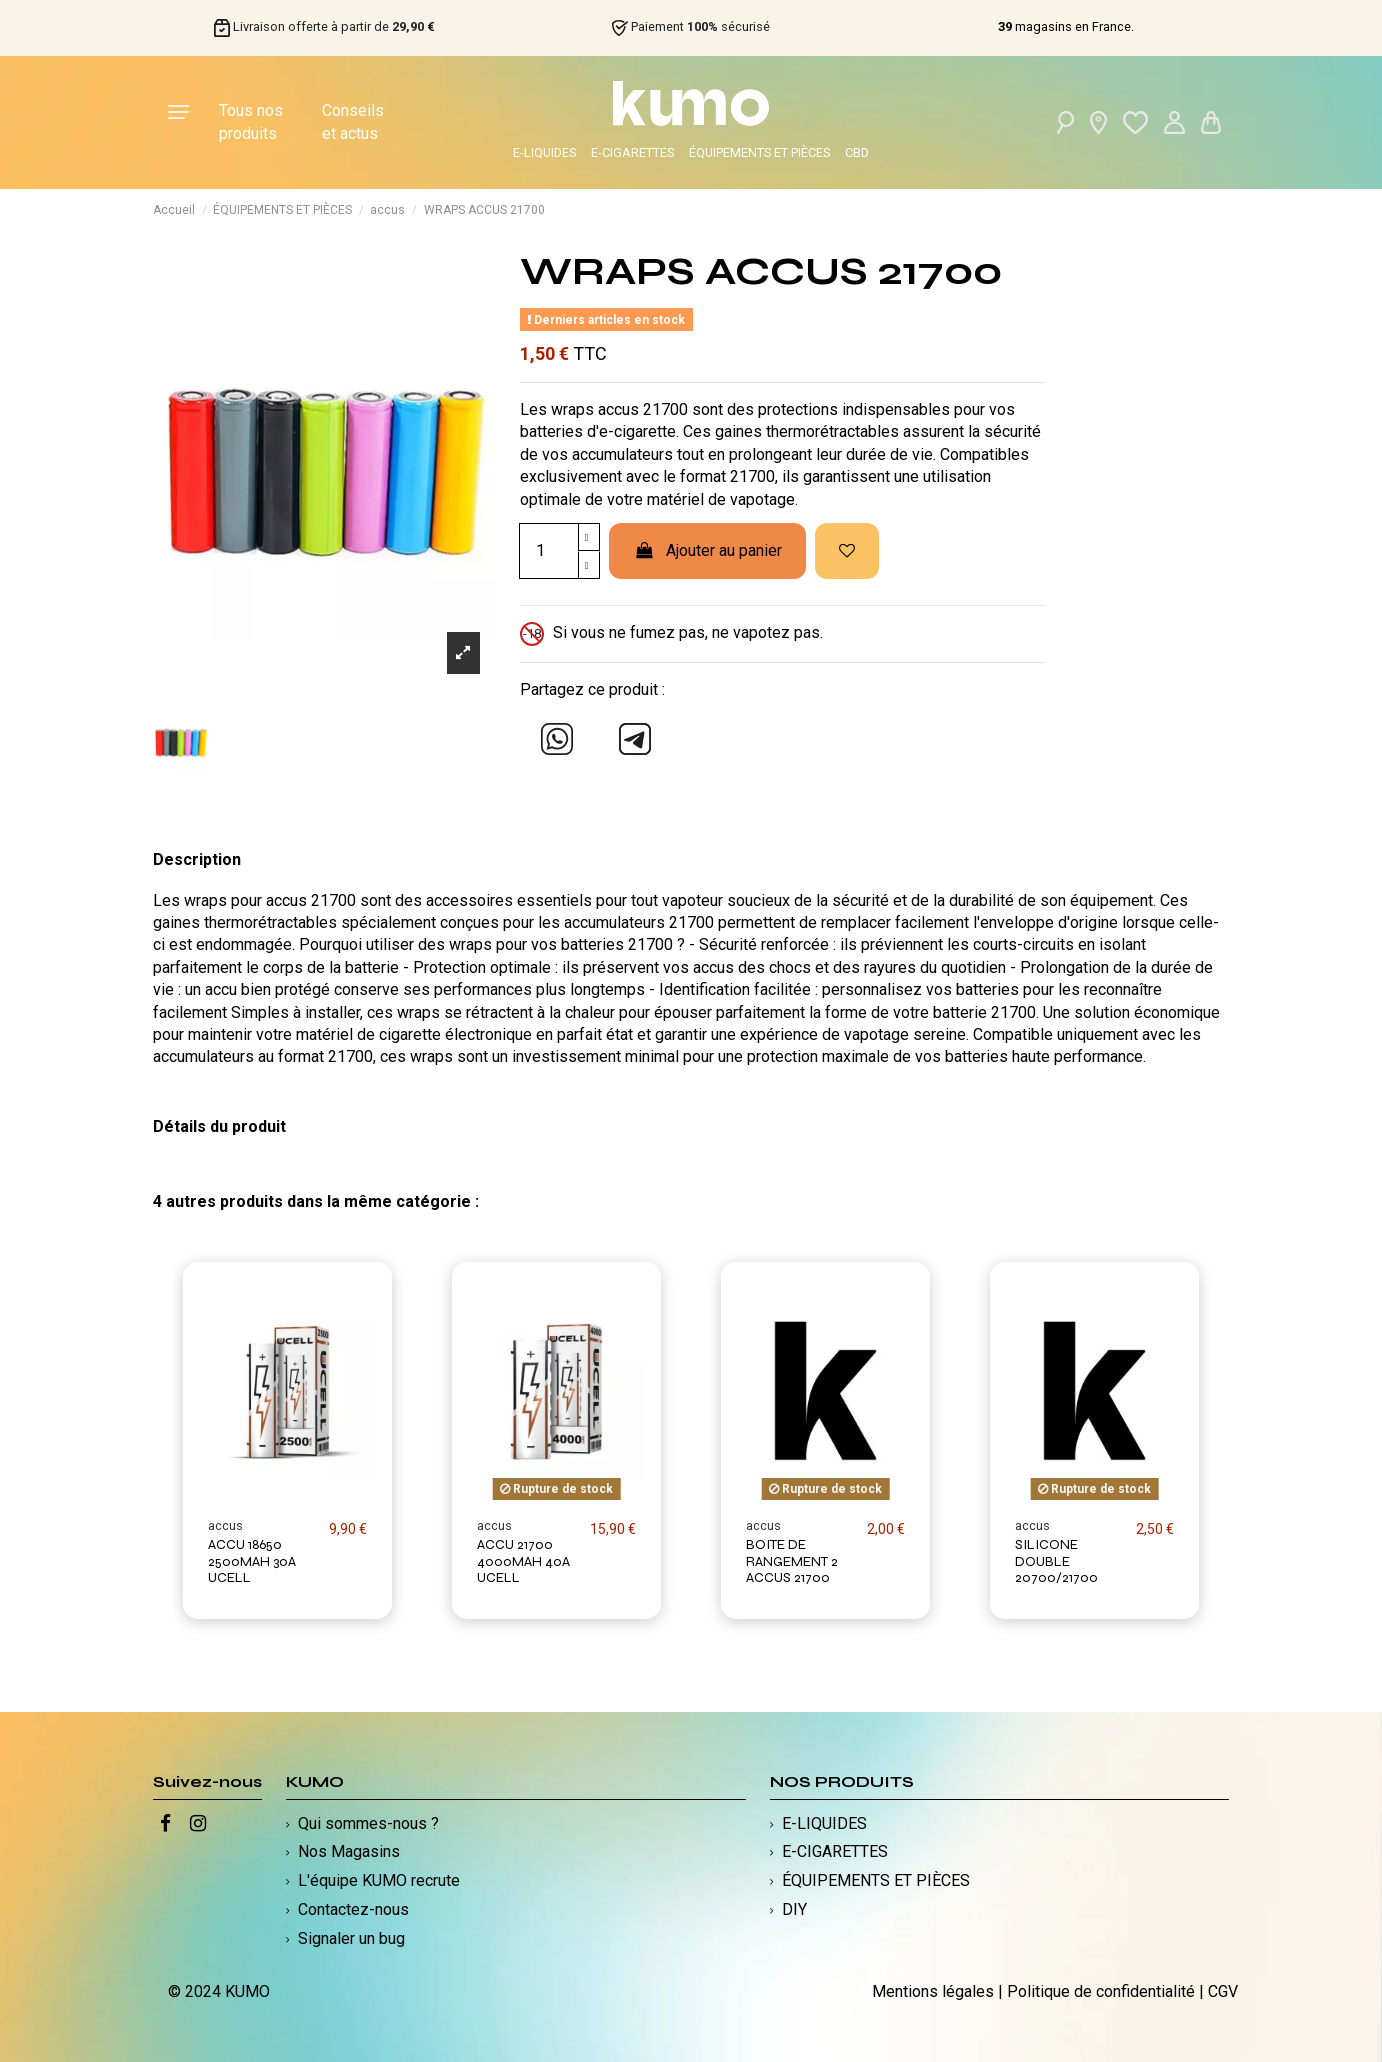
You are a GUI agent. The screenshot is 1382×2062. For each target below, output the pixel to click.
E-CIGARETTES (632, 152)
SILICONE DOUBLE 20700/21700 (1056, 1561)
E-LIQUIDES (544, 152)
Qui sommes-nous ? (368, 1823)
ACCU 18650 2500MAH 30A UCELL (252, 1561)
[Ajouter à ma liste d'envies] (847, 551)
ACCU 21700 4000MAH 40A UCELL (523, 1561)
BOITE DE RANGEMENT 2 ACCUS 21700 (792, 1561)
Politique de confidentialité (1101, 1991)
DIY (794, 1909)
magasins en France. (1066, 27)
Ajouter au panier (707, 550)
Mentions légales (933, 1991)
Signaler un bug (351, 1938)
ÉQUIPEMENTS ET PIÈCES (759, 152)
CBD (857, 152)
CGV (1223, 1991)
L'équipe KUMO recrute (379, 1880)
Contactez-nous (353, 1909)
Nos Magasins (349, 1851)
